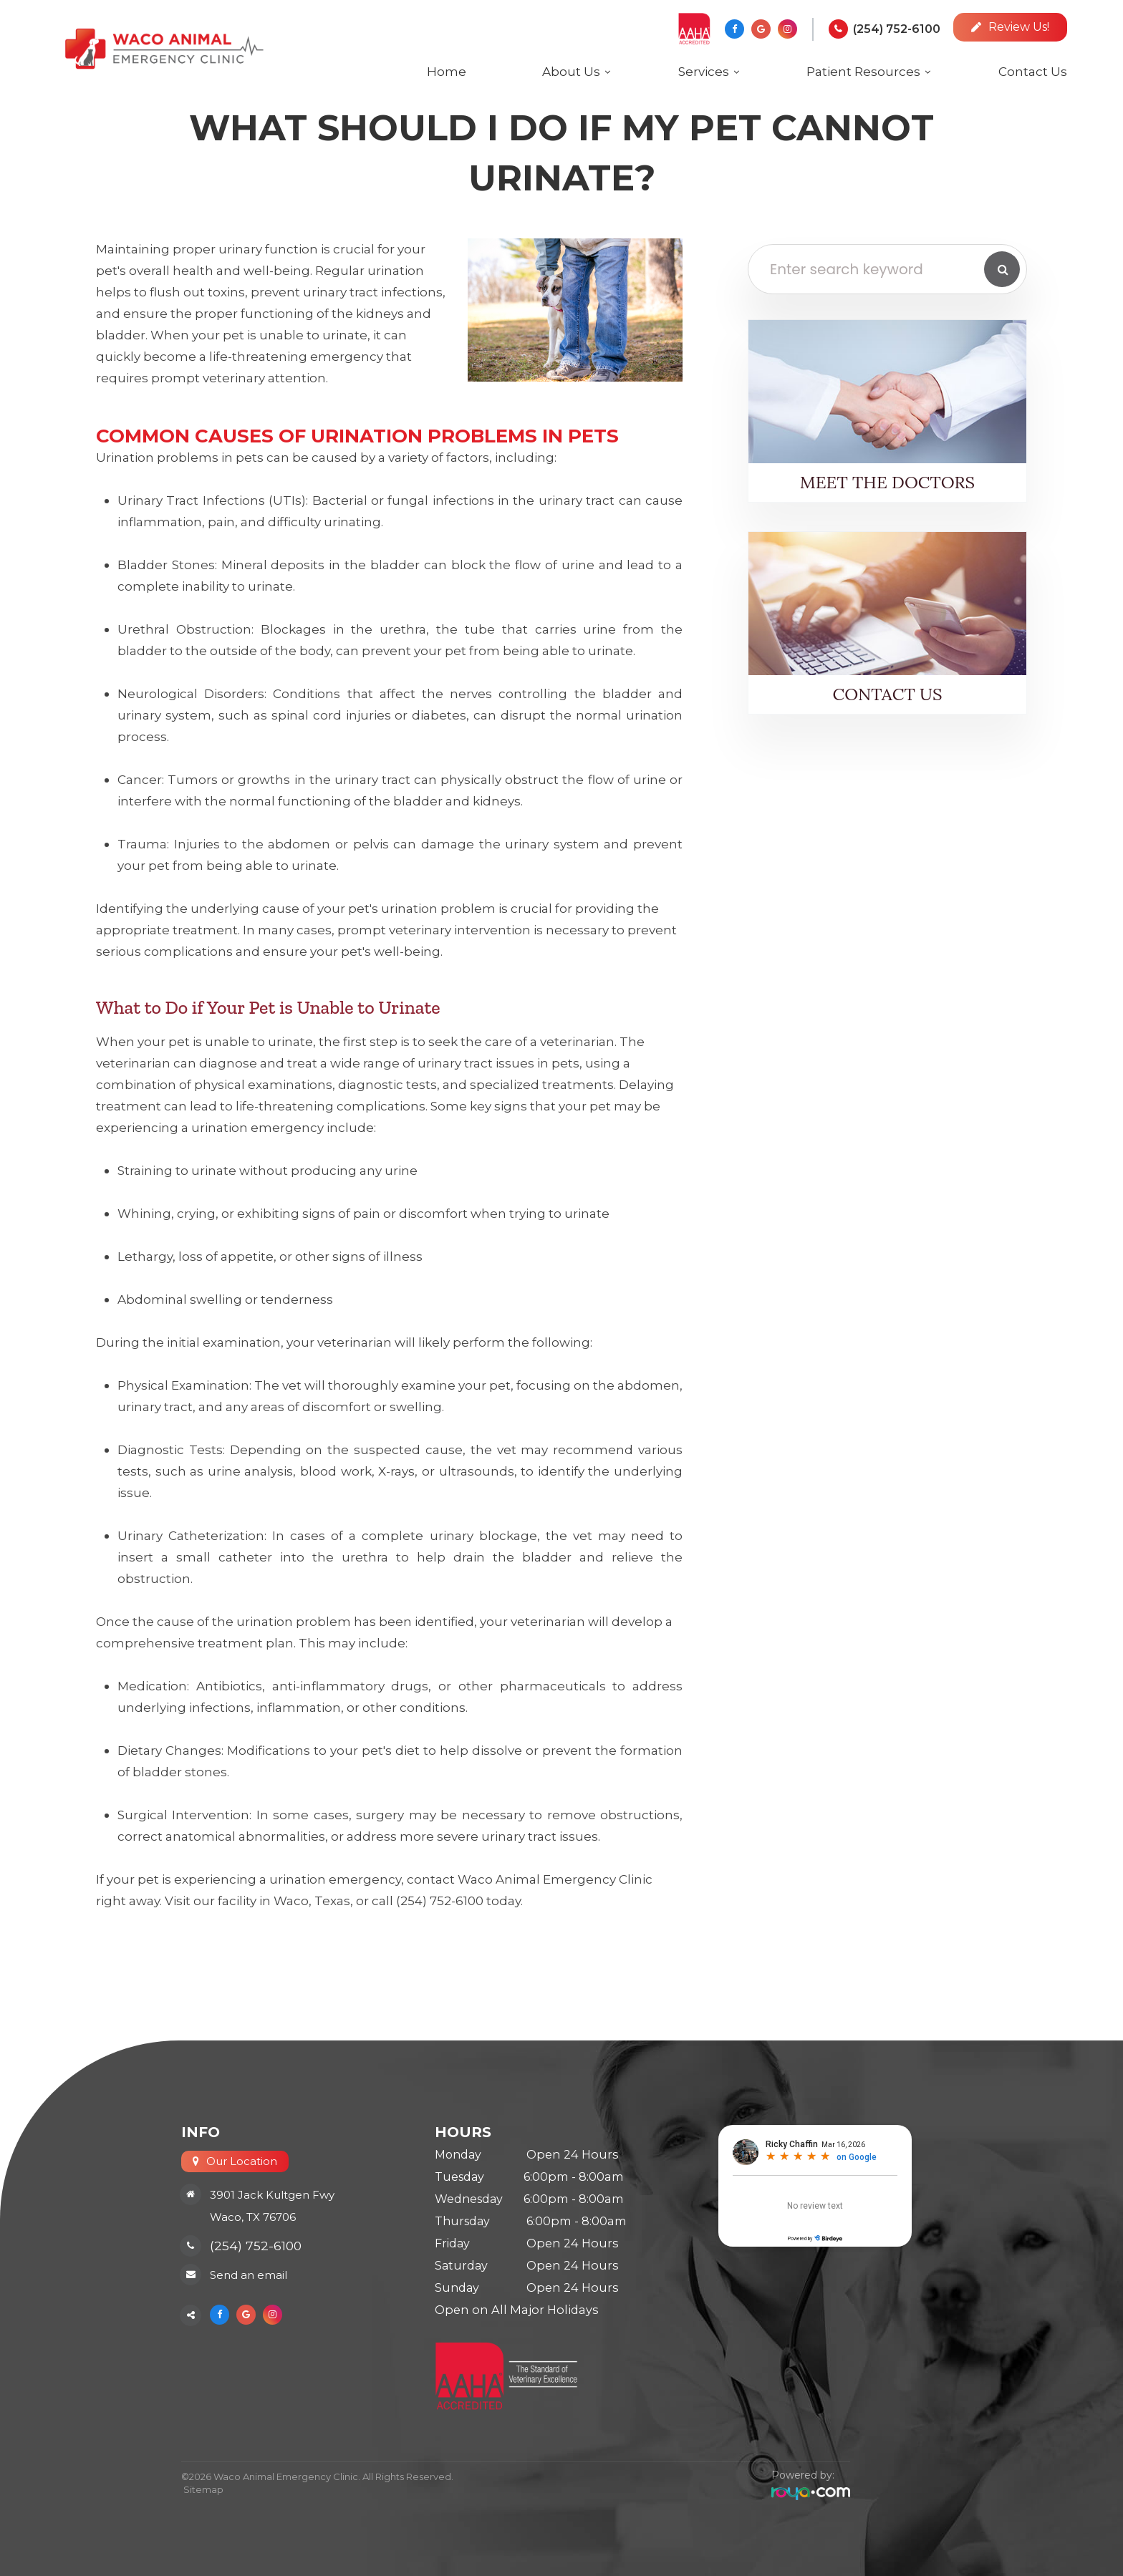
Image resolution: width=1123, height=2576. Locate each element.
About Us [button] (571, 71)
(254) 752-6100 (896, 29)
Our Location (241, 2161)
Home (446, 71)
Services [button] (703, 71)
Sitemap (201, 2489)
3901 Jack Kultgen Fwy (272, 2195)
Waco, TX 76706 (253, 2217)
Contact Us (1032, 71)
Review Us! (1010, 27)
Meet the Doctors (887, 482)
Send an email (248, 2275)
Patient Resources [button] (863, 71)
